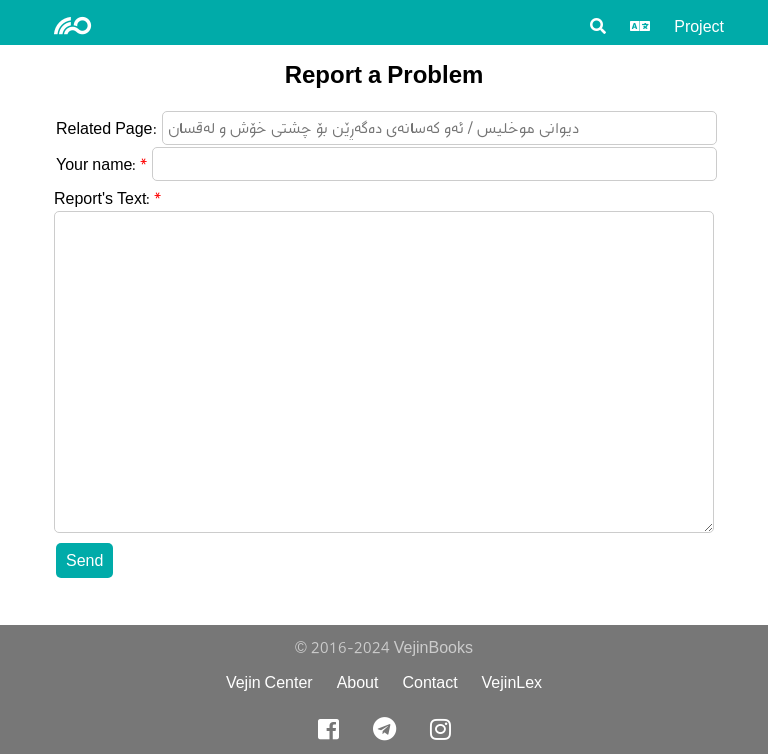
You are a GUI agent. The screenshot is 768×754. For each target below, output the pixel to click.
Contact (429, 682)
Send (84, 560)
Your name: (96, 164)
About (358, 682)
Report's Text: (102, 198)
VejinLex (512, 682)
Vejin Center (269, 682)
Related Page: (106, 128)
